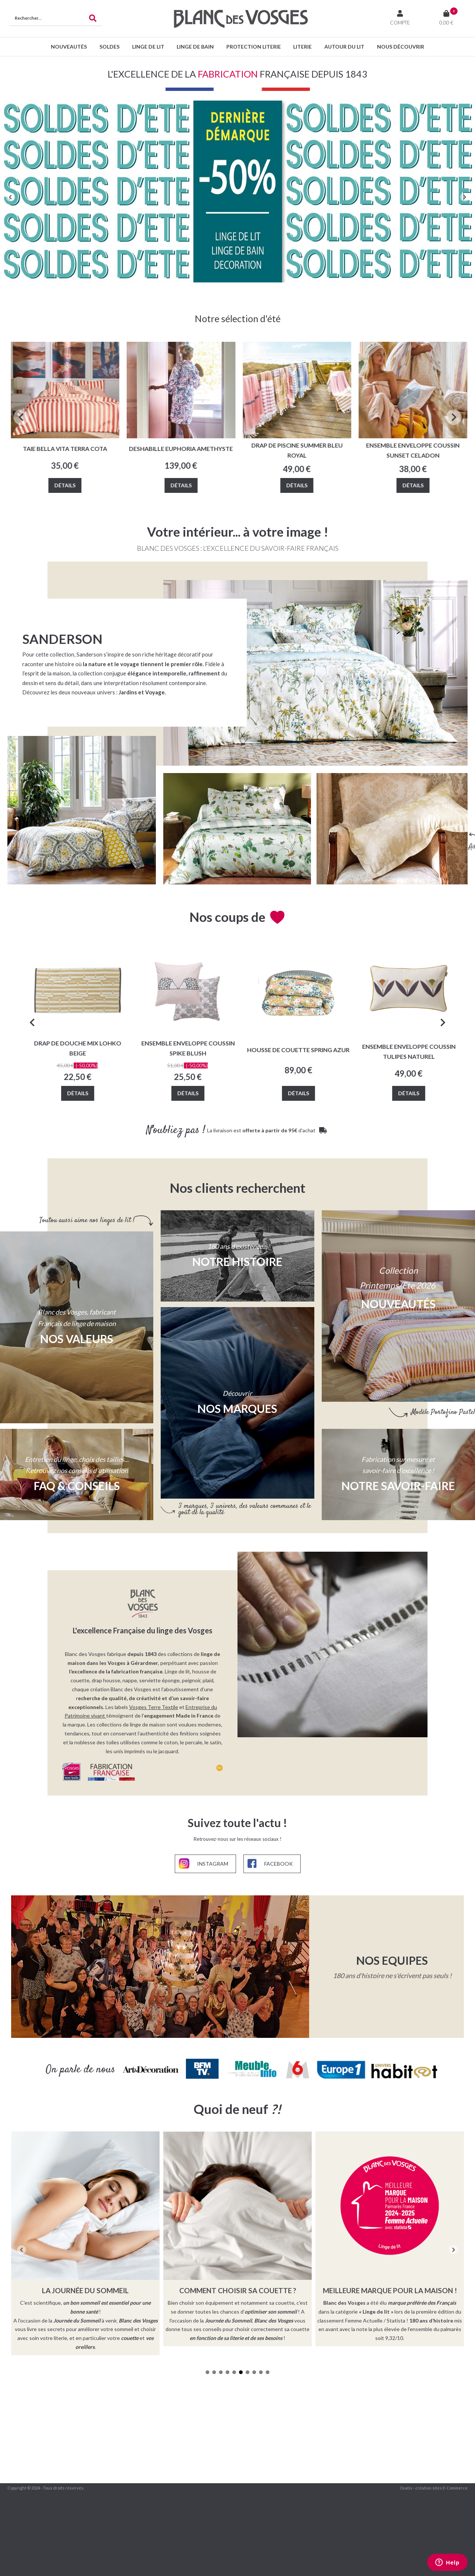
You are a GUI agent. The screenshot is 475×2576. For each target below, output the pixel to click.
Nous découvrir (400, 46)
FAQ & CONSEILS (77, 1485)
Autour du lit (344, 46)
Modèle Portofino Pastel (443, 1412)
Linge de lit (148, 46)
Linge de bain (195, 46)
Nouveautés (69, 46)
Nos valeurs (76, 1338)
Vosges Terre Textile (153, 1707)
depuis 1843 (142, 1654)
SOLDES (109, 46)
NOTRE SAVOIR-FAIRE (398, 1485)
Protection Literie (253, 46)
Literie (302, 46)
